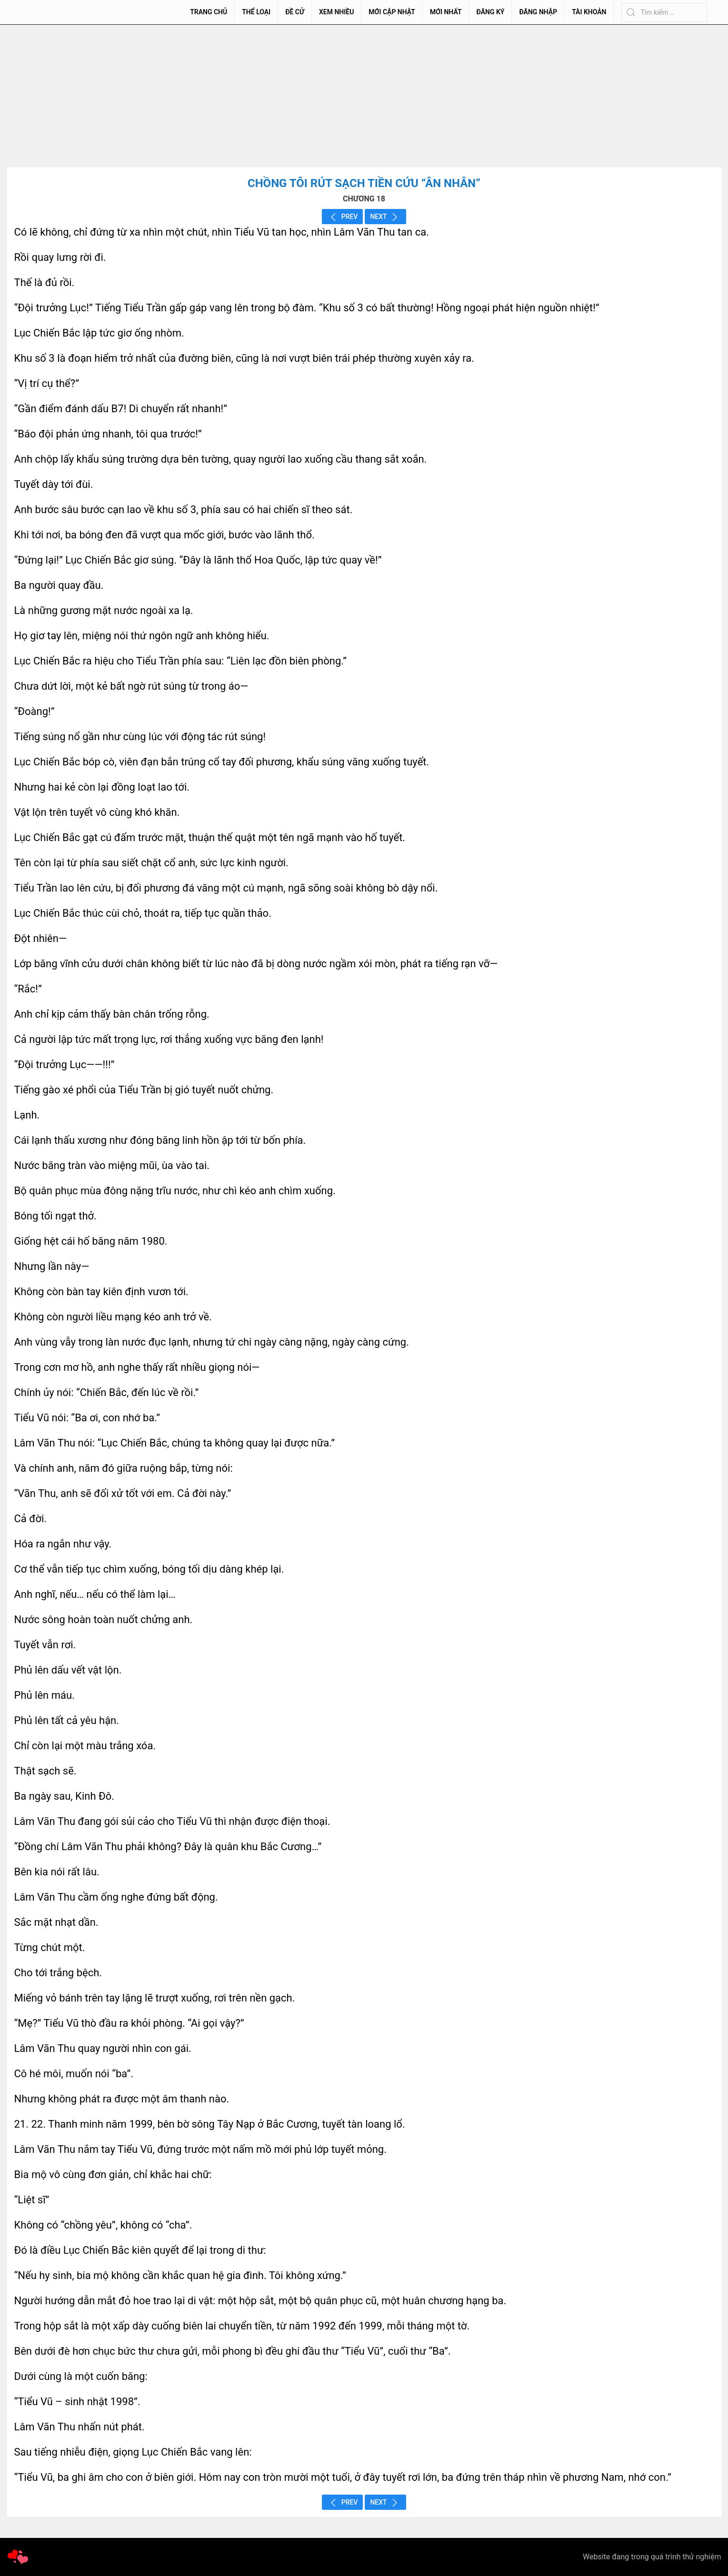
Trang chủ (208, 12)
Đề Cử (294, 12)
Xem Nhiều (336, 12)
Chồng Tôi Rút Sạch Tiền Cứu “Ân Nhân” (364, 183)
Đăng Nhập (538, 12)
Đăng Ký (491, 12)
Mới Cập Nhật (392, 12)
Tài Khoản (589, 12)
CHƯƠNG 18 (364, 198)
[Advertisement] (364, 96)
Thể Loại (256, 12)
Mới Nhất (446, 12)
